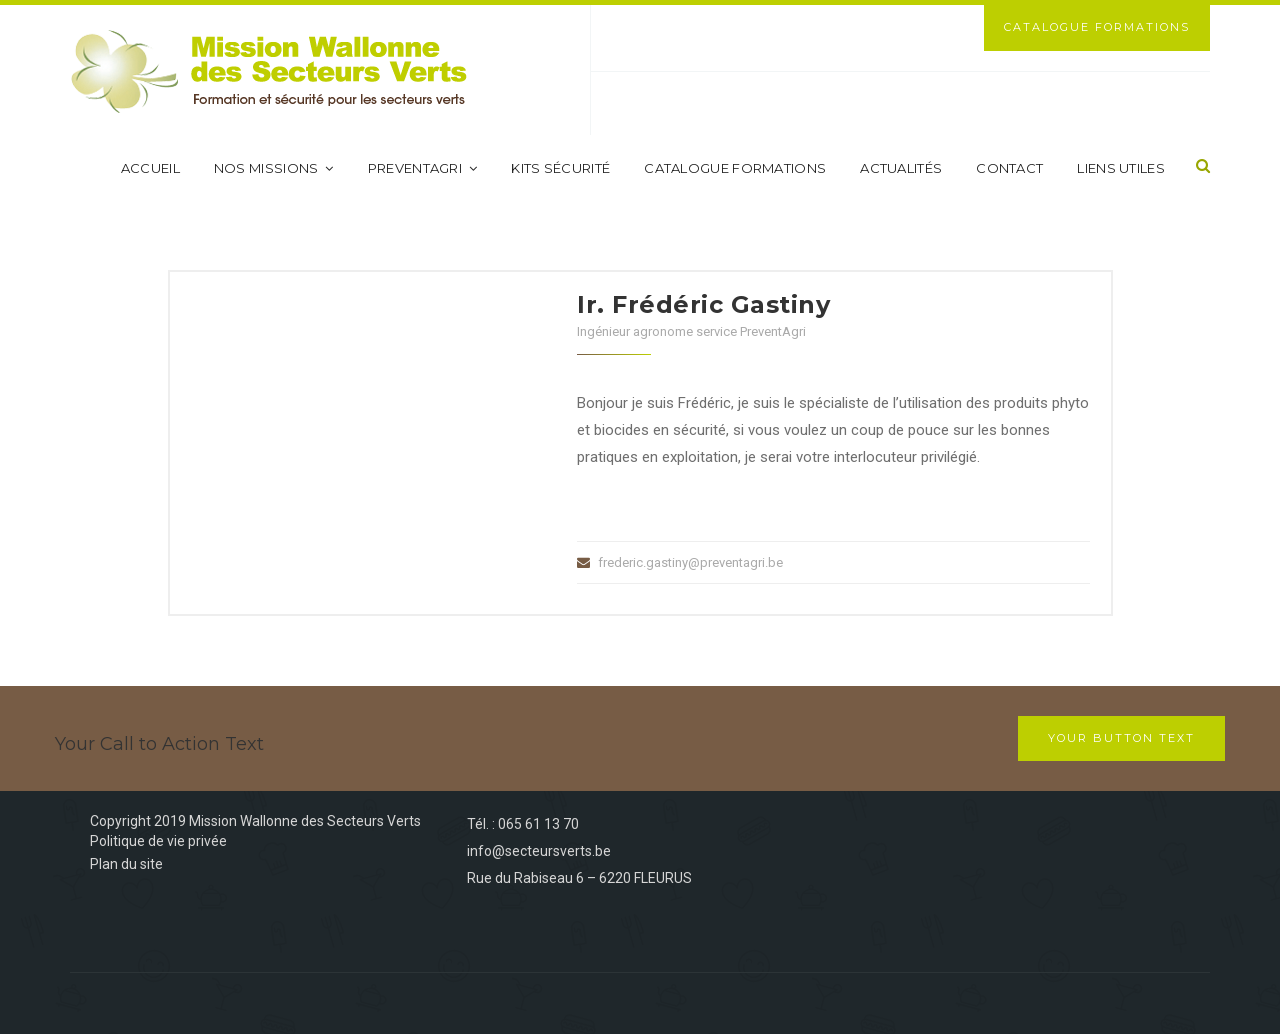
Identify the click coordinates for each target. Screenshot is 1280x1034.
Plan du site (126, 864)
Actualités (901, 168)
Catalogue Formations (1097, 27)
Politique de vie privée (158, 841)
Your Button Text (1121, 738)
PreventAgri (423, 168)
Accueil (150, 168)
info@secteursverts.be (539, 851)
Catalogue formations (735, 168)
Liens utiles (1121, 168)
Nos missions (274, 168)
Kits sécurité (560, 168)
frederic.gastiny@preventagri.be (690, 562)
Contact (1009, 168)
